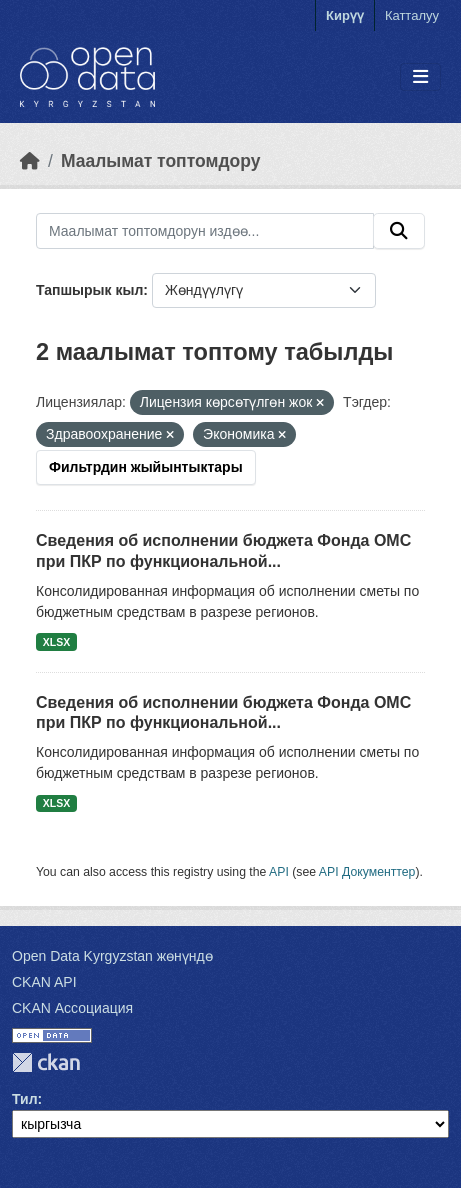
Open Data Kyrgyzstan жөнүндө (112, 956)
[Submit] (399, 231)
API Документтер (367, 872)
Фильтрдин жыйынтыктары (146, 467)
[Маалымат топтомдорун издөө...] (205, 231)
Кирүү (345, 15)
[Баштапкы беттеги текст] (30, 161)
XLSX (56, 642)
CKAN (46, 1062)
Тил (25, 1099)
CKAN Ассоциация (72, 1008)
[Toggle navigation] (420, 77)
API (279, 872)
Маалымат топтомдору (161, 161)
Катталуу (412, 15)
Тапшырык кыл (89, 290)
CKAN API (44, 982)
